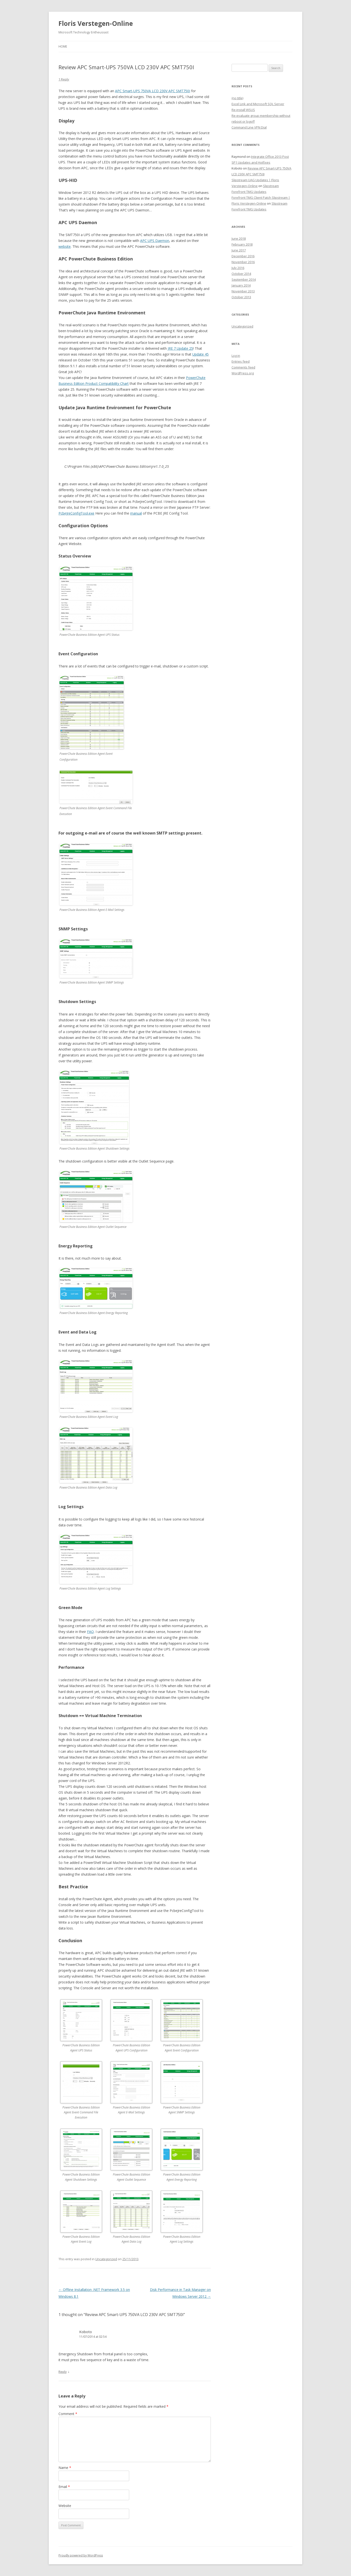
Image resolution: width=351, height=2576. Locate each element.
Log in (236, 355)
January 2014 (241, 285)
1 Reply (63, 79)
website (64, 246)
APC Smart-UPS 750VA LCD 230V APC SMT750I (152, 91)
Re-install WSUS (243, 110)
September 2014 (244, 279)
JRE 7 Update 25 (180, 348)
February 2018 (242, 244)
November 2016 (243, 262)
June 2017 (239, 250)
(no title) (237, 98)
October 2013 (241, 297)
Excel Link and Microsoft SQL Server (258, 104)
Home (62, 46)
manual (136, 513)
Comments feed (243, 367)
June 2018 (239, 238)
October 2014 (241, 273)
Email (64, 2486)
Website (64, 2505)
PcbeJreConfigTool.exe (76, 513)
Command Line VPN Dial (249, 127)
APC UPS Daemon (154, 240)
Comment (67, 2413)
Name (64, 2467)
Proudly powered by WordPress (80, 2555)
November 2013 (243, 291)
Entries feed (241, 361)
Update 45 (200, 354)
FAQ (90, 1631)
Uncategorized (106, 2259)
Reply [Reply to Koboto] (62, 2371)
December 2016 (243, 256)
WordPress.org (243, 373)
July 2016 (238, 268)
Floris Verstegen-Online (95, 23)
